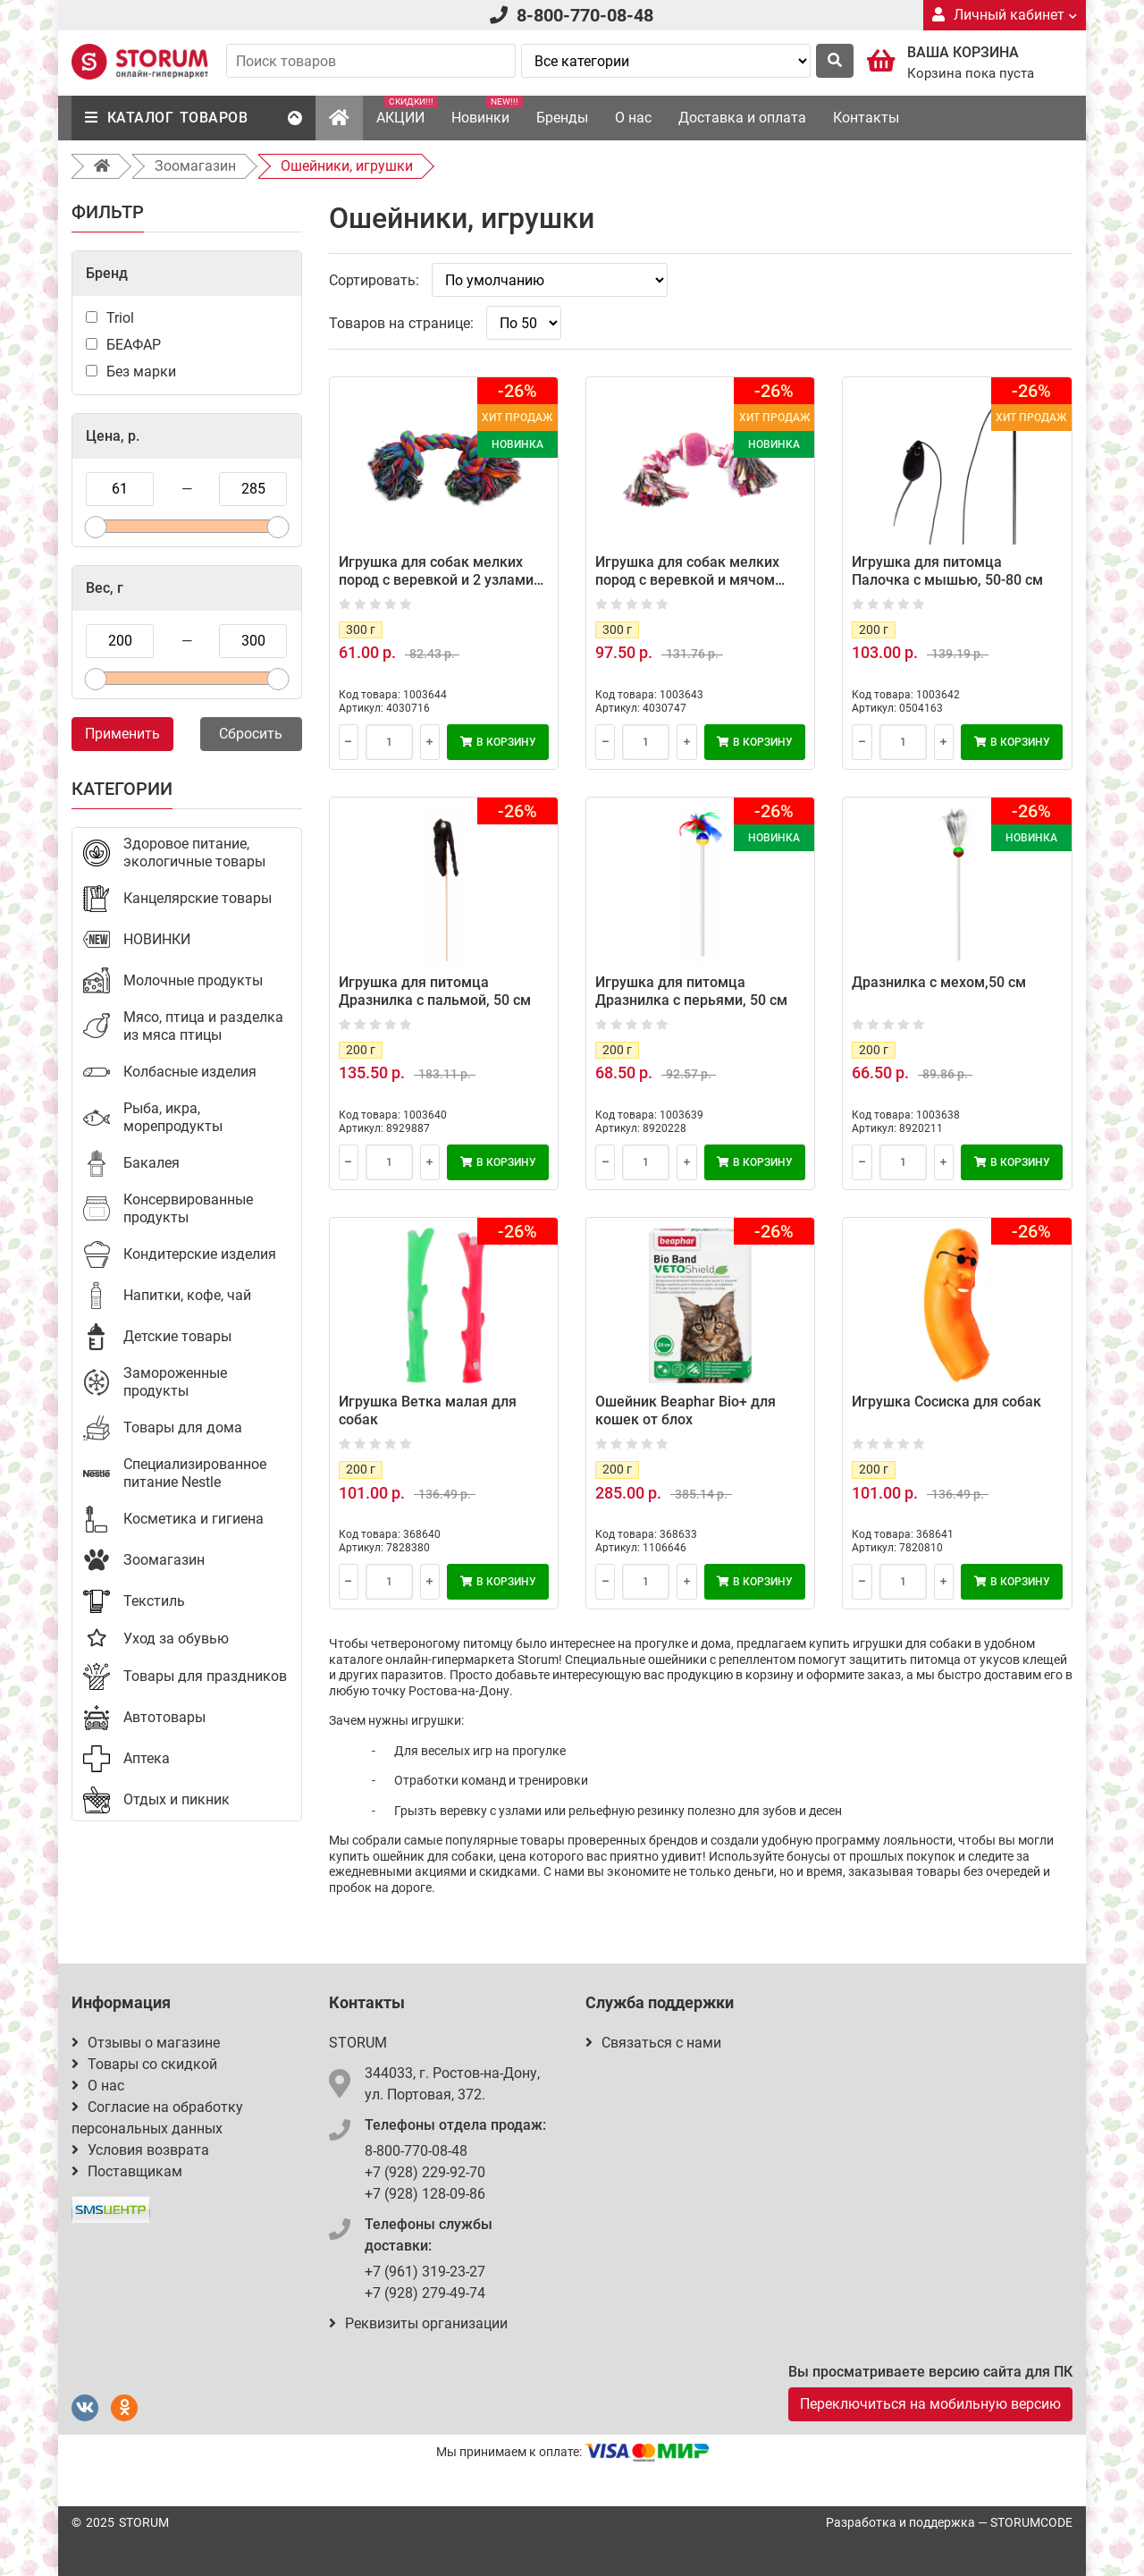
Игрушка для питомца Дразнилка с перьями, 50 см (691, 991)
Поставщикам (127, 2171)
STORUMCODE (1031, 2522)
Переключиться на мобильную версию (930, 2403)
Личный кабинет (1004, 14)
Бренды (562, 117)
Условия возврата (140, 2149)
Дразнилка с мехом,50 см (939, 982)
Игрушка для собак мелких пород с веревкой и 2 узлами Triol (436, 579)
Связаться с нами (653, 2042)
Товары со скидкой (144, 2064)
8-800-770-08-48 (585, 15)
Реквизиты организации (418, 2323)
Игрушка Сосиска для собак (946, 1401)
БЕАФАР (133, 344)
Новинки (487, 111)
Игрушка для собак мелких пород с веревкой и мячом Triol (687, 579)
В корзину (498, 742)
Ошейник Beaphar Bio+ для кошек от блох (685, 1410)
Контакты (866, 117)
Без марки (141, 371)
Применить (122, 733)
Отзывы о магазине (146, 2042)
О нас (633, 117)
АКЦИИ (407, 111)
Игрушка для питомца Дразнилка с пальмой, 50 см (435, 991)
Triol (120, 317)
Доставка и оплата (742, 117)
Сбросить (250, 733)
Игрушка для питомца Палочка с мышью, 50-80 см (947, 570)
